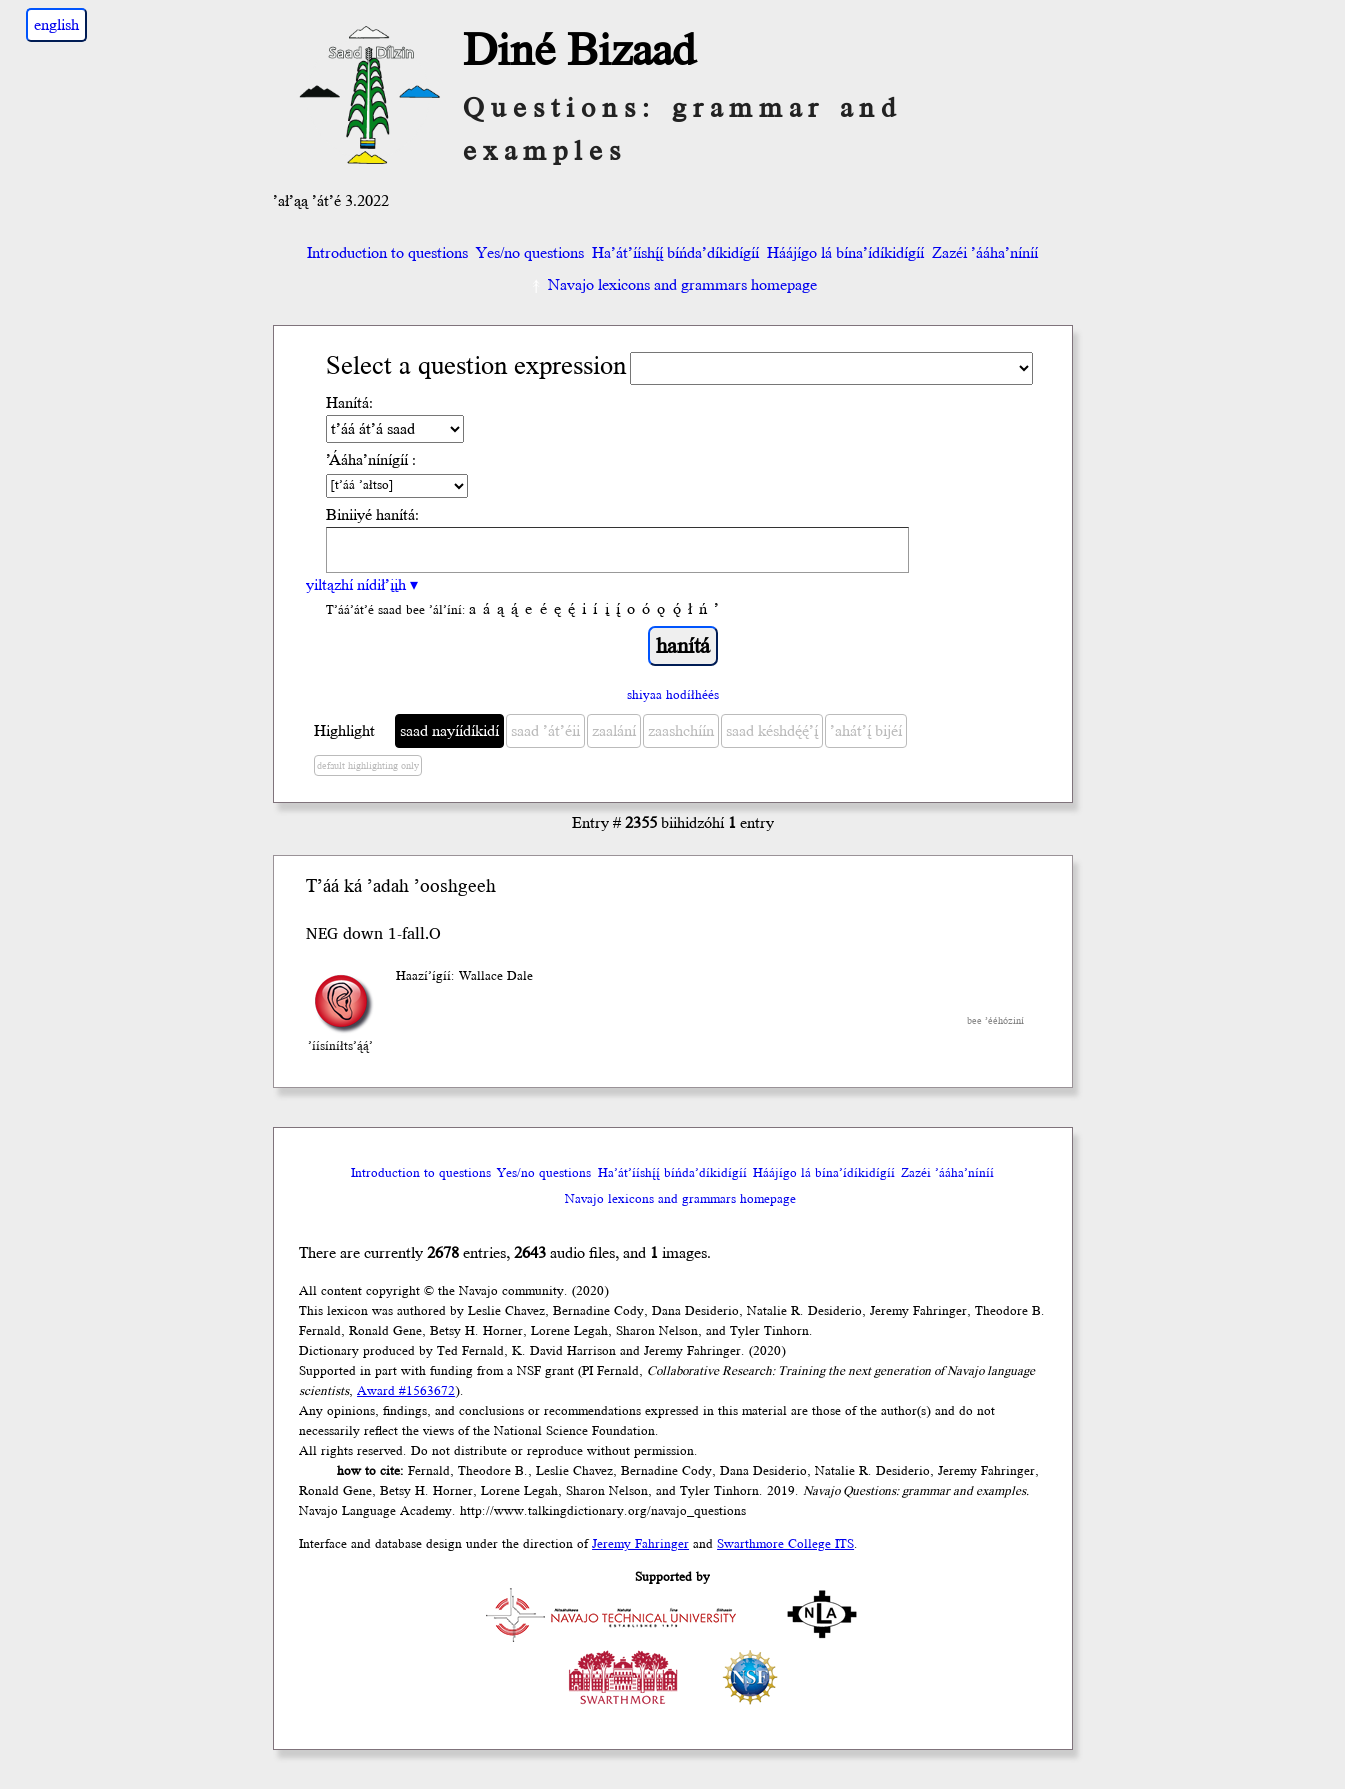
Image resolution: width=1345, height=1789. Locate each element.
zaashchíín (681, 731)
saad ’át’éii (545, 731)
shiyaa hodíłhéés (673, 695)
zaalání (614, 731)
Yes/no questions (530, 253)
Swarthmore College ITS (785, 1544)
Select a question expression (476, 366)
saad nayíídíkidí (449, 731)
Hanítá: (349, 403)
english (56, 25)
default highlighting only (368, 766)
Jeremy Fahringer (640, 1544)
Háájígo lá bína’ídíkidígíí (845, 253)
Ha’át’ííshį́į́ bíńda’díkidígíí (675, 253)
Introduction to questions (387, 253)
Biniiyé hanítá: (372, 515)
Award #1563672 (406, 1391)
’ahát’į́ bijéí (866, 731)
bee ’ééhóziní (995, 1021)
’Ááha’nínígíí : (371, 460)
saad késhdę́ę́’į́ (772, 731)
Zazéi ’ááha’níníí (985, 253)
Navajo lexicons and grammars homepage (672, 285)
